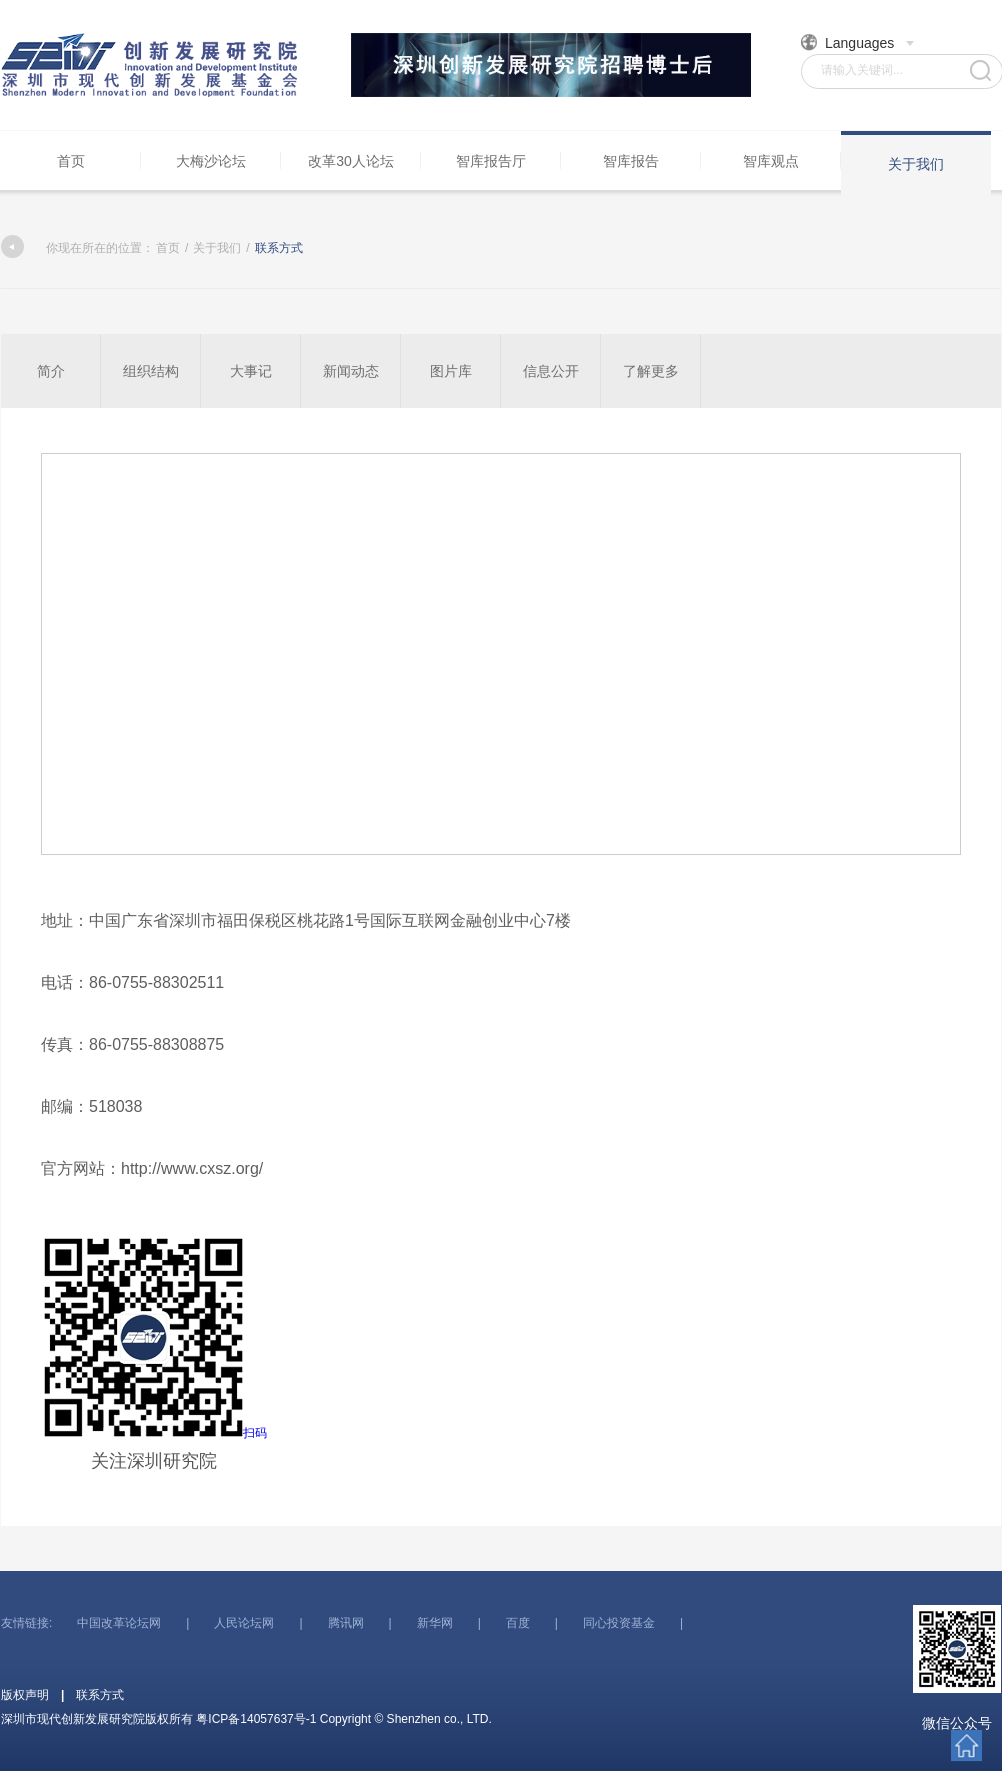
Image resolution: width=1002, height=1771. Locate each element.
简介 (51, 371)
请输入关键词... (862, 70)
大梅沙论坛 (211, 161)
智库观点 (771, 161)
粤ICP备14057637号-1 (256, 1719)
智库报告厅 (491, 161)
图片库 (451, 371)
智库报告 (631, 161)
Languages (858, 42)
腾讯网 (346, 1623)
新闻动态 (351, 371)
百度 (518, 1623)
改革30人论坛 (351, 161)
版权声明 (25, 1695)
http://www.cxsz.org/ (192, 1168)
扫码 (154, 1353)
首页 (71, 161)
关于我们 (916, 164)
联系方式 (100, 1695)
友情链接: (26, 1623)
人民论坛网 (244, 1623)
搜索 (980, 70)
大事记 (251, 371)
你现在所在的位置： (77, 248)
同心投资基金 (619, 1623)
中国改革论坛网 (119, 1623)
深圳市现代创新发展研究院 (151, 65)
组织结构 (151, 371)
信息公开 (551, 371)
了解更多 (651, 371)
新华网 (435, 1623)
